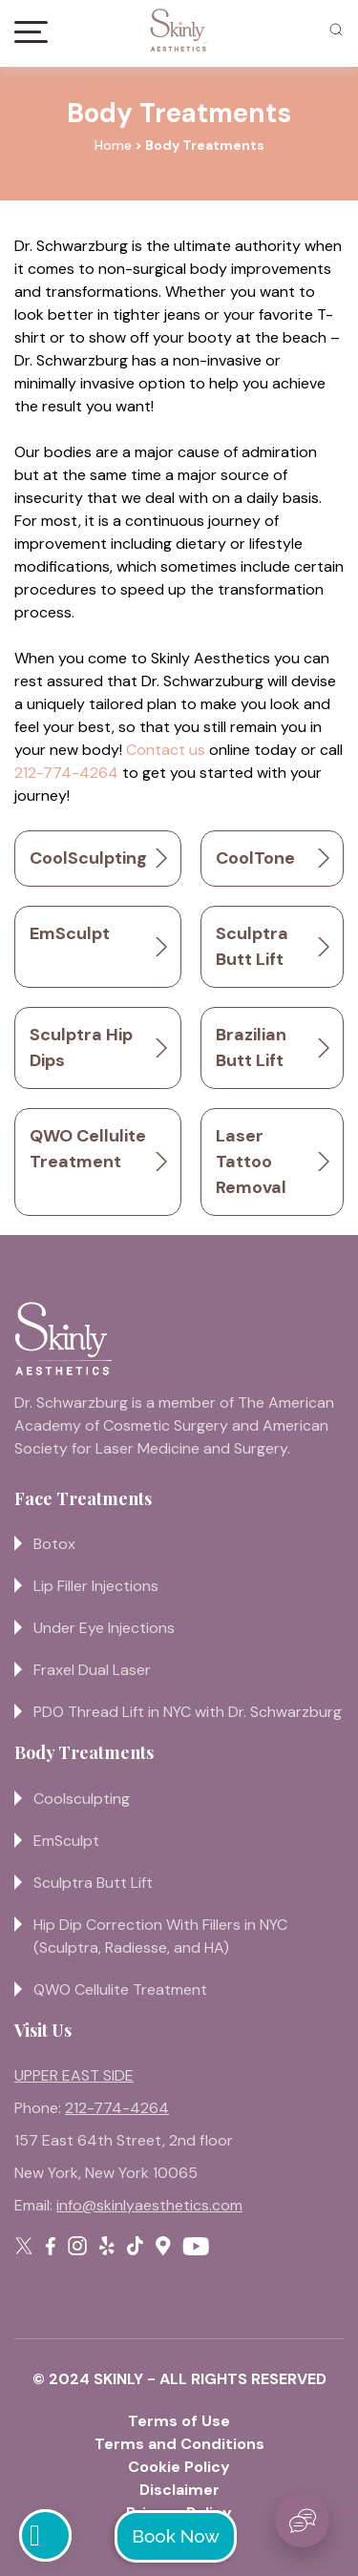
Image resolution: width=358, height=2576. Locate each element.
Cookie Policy (179, 2467)
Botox (54, 1544)
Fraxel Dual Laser (92, 1670)
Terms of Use (179, 2421)
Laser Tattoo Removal (251, 1161)
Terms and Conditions (179, 2444)
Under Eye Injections (104, 1628)
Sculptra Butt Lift (93, 1883)
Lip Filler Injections (95, 1586)
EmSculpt (70, 933)
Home (113, 145)
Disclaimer (179, 2490)
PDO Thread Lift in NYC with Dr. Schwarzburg (187, 1712)
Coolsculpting (81, 1799)
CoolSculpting (88, 858)
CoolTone (255, 858)
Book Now (176, 2535)
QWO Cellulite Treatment (120, 1989)
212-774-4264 (66, 773)
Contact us (165, 750)
